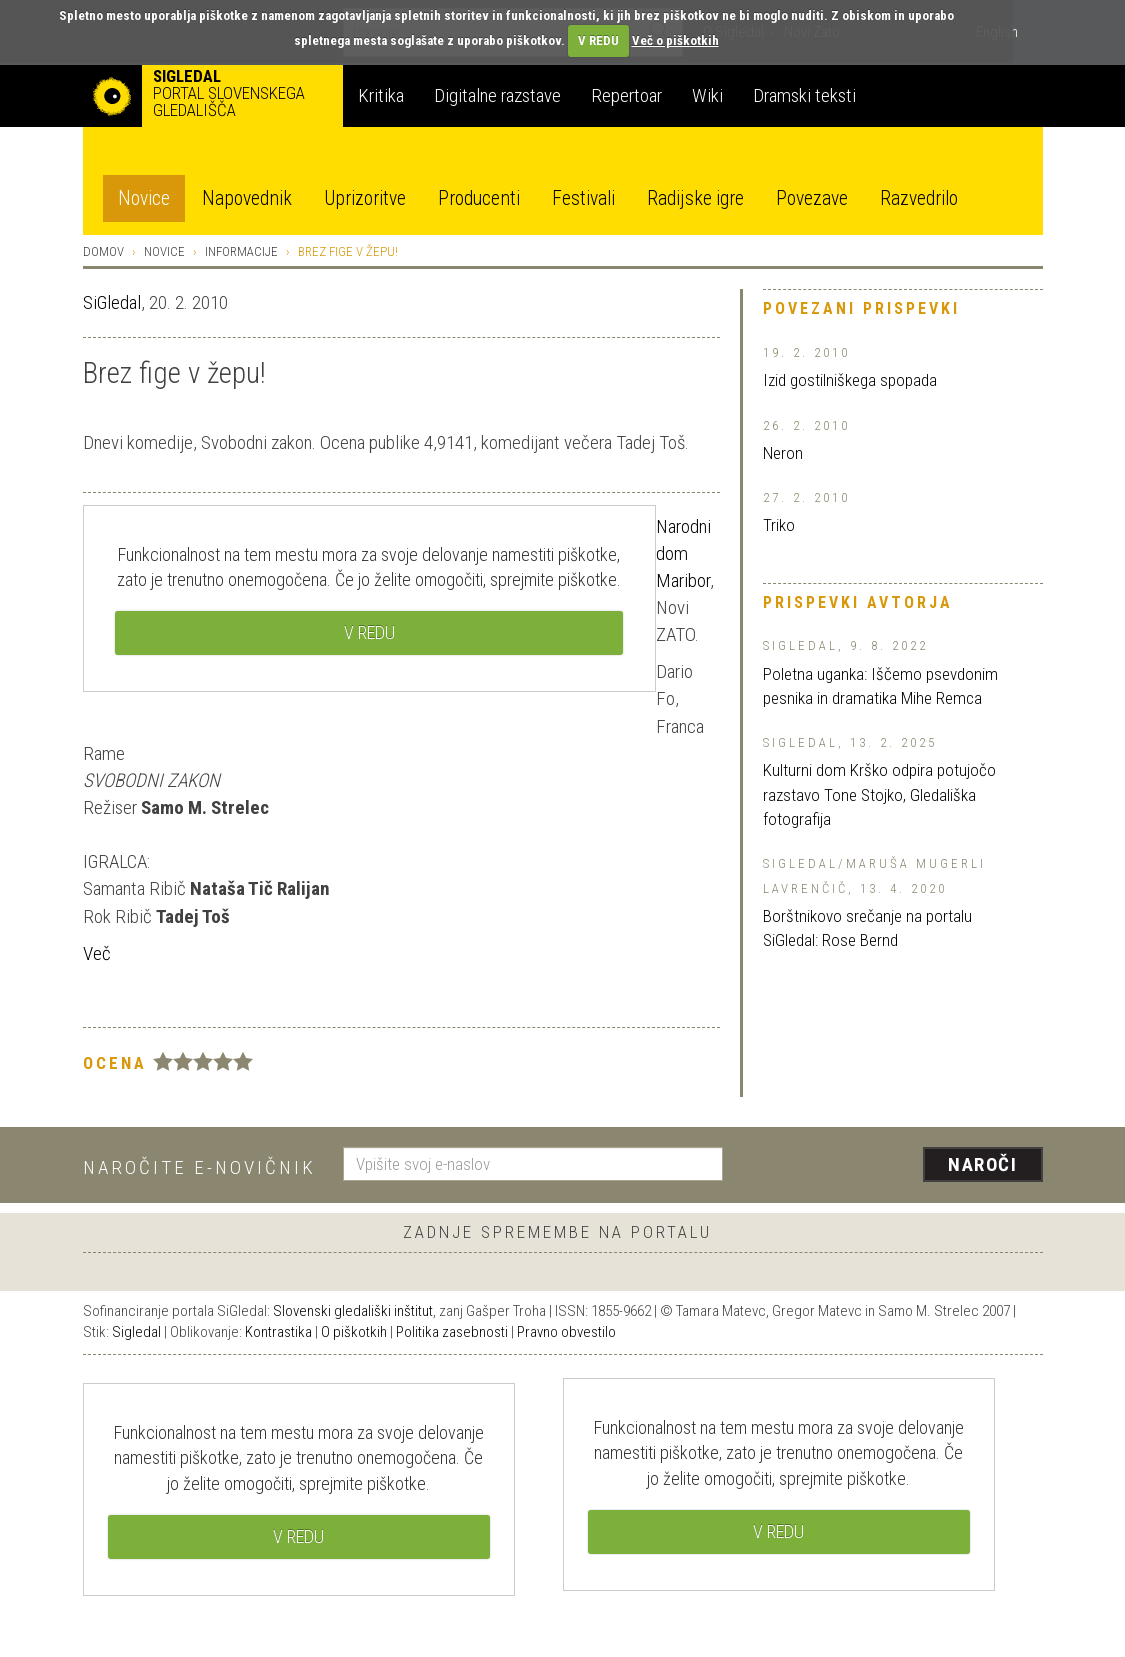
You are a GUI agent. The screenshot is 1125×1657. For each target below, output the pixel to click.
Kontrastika (278, 1332)
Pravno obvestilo (566, 1332)
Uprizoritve (365, 198)
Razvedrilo (919, 198)
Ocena (115, 1063)
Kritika (381, 95)
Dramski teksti (804, 95)
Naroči (982, 1164)
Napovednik (247, 198)
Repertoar (626, 95)
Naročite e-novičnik (199, 1167)
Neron (783, 453)
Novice (144, 198)
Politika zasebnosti (452, 1332)
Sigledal (136, 1332)
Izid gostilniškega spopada (850, 380)
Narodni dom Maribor (683, 553)
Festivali (583, 198)
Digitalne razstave (497, 95)
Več (97, 953)
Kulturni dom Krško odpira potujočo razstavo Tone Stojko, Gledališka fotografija (879, 794)
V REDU (598, 40)
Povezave (812, 198)
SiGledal (112, 302)
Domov (103, 251)
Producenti (479, 198)
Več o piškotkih (675, 40)
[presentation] (895, 1166)
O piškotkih (354, 1332)
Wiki (707, 95)
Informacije (241, 251)
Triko (779, 525)
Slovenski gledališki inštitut (353, 1311)
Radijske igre (695, 198)
